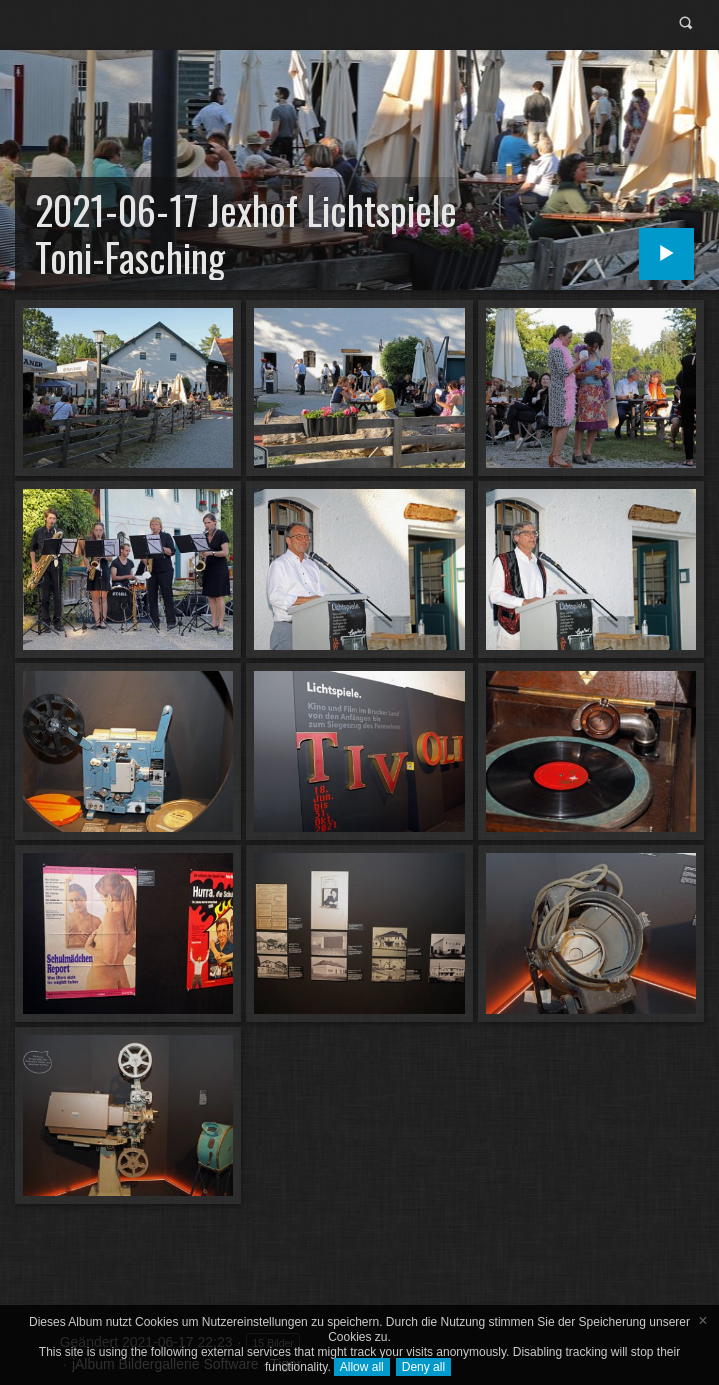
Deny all (423, 1367)
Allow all (362, 1367)
